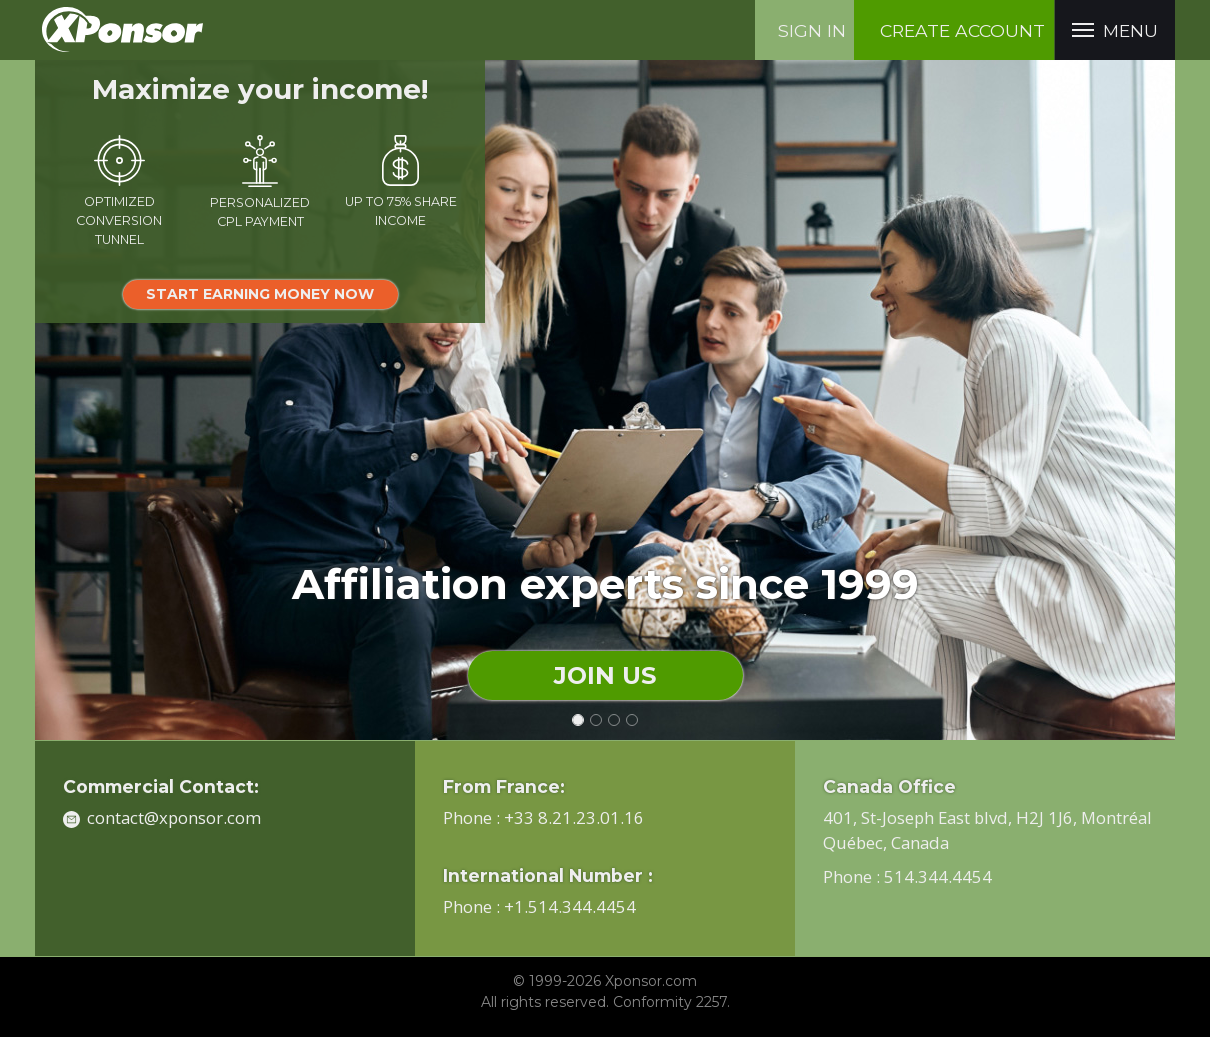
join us (605, 675)
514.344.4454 (938, 876)
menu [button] (1115, 31)
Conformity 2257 (670, 1002)
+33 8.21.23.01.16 (574, 817)
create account (962, 30)
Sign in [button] (812, 30)
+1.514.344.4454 (570, 906)
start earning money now (260, 294)
